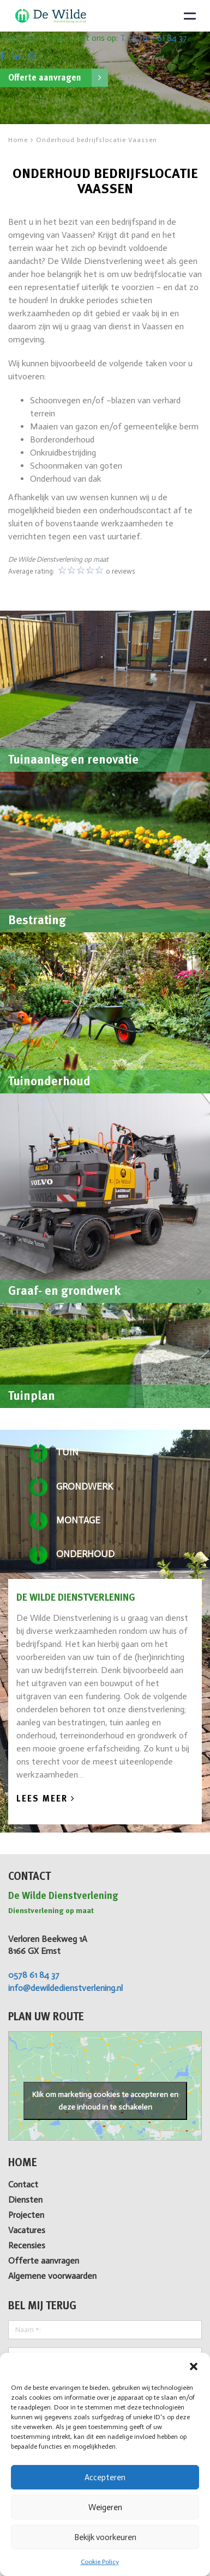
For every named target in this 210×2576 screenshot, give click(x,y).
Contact (23, 2184)
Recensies (26, 2245)
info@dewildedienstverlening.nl (65, 1988)
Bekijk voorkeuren (105, 2537)
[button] (193, 2366)
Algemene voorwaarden (52, 2276)
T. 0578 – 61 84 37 (153, 38)
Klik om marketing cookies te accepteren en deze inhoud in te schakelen (105, 2101)
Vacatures (26, 2230)
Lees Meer (45, 1799)
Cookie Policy (100, 2562)
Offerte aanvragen (58, 78)
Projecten (26, 2215)
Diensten (25, 2199)
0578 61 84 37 (33, 1975)
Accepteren (105, 2477)
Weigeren (105, 2507)
